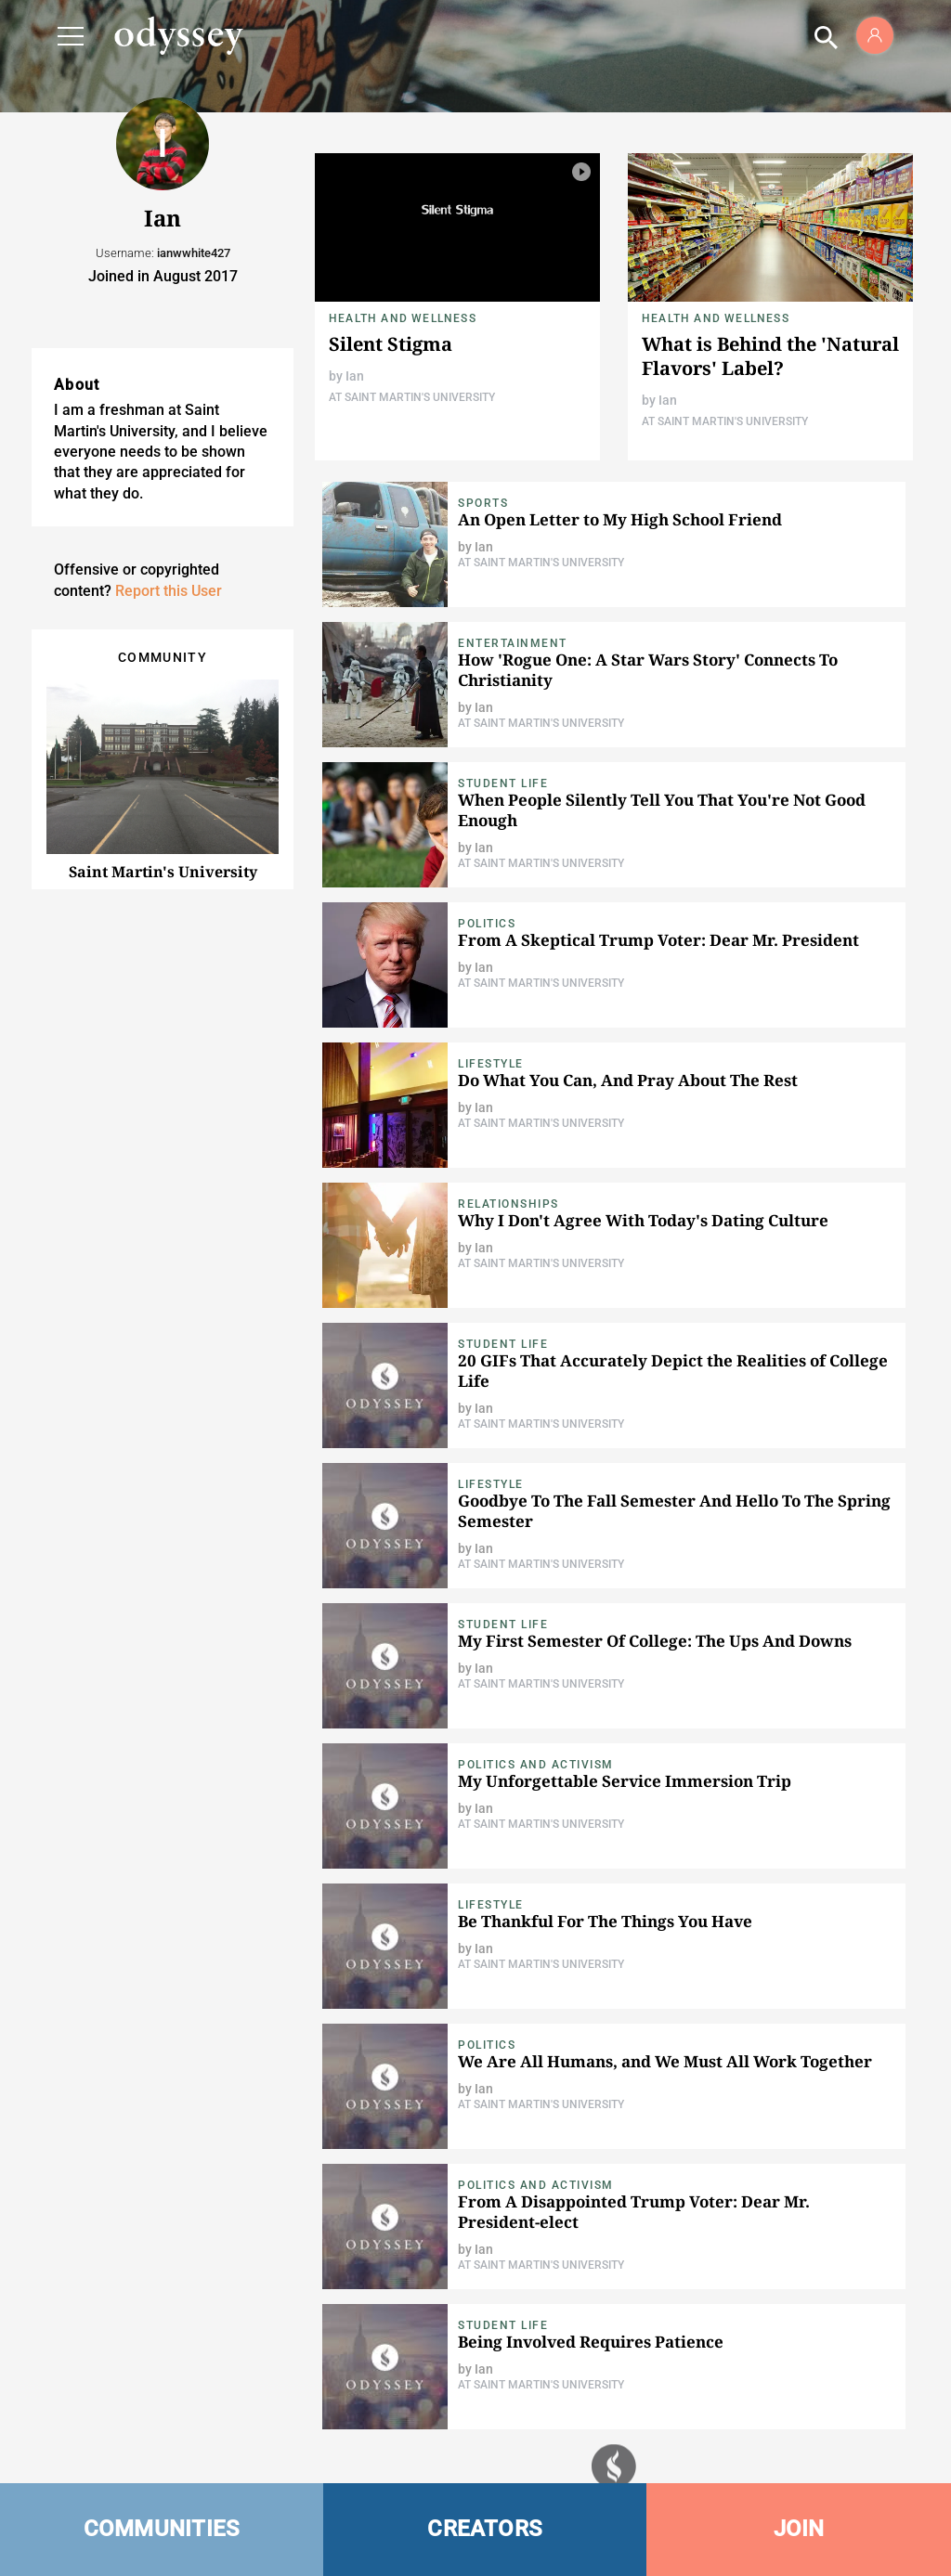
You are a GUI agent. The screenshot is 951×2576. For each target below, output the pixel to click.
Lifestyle (491, 1063)
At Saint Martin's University (412, 397)
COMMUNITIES (162, 2529)
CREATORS (484, 2529)
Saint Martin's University (163, 871)
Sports (483, 503)
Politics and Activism (536, 1764)
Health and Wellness (402, 318)
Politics (486, 923)
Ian (354, 376)
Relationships (508, 1203)
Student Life (503, 783)
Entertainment (512, 643)
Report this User (168, 591)
